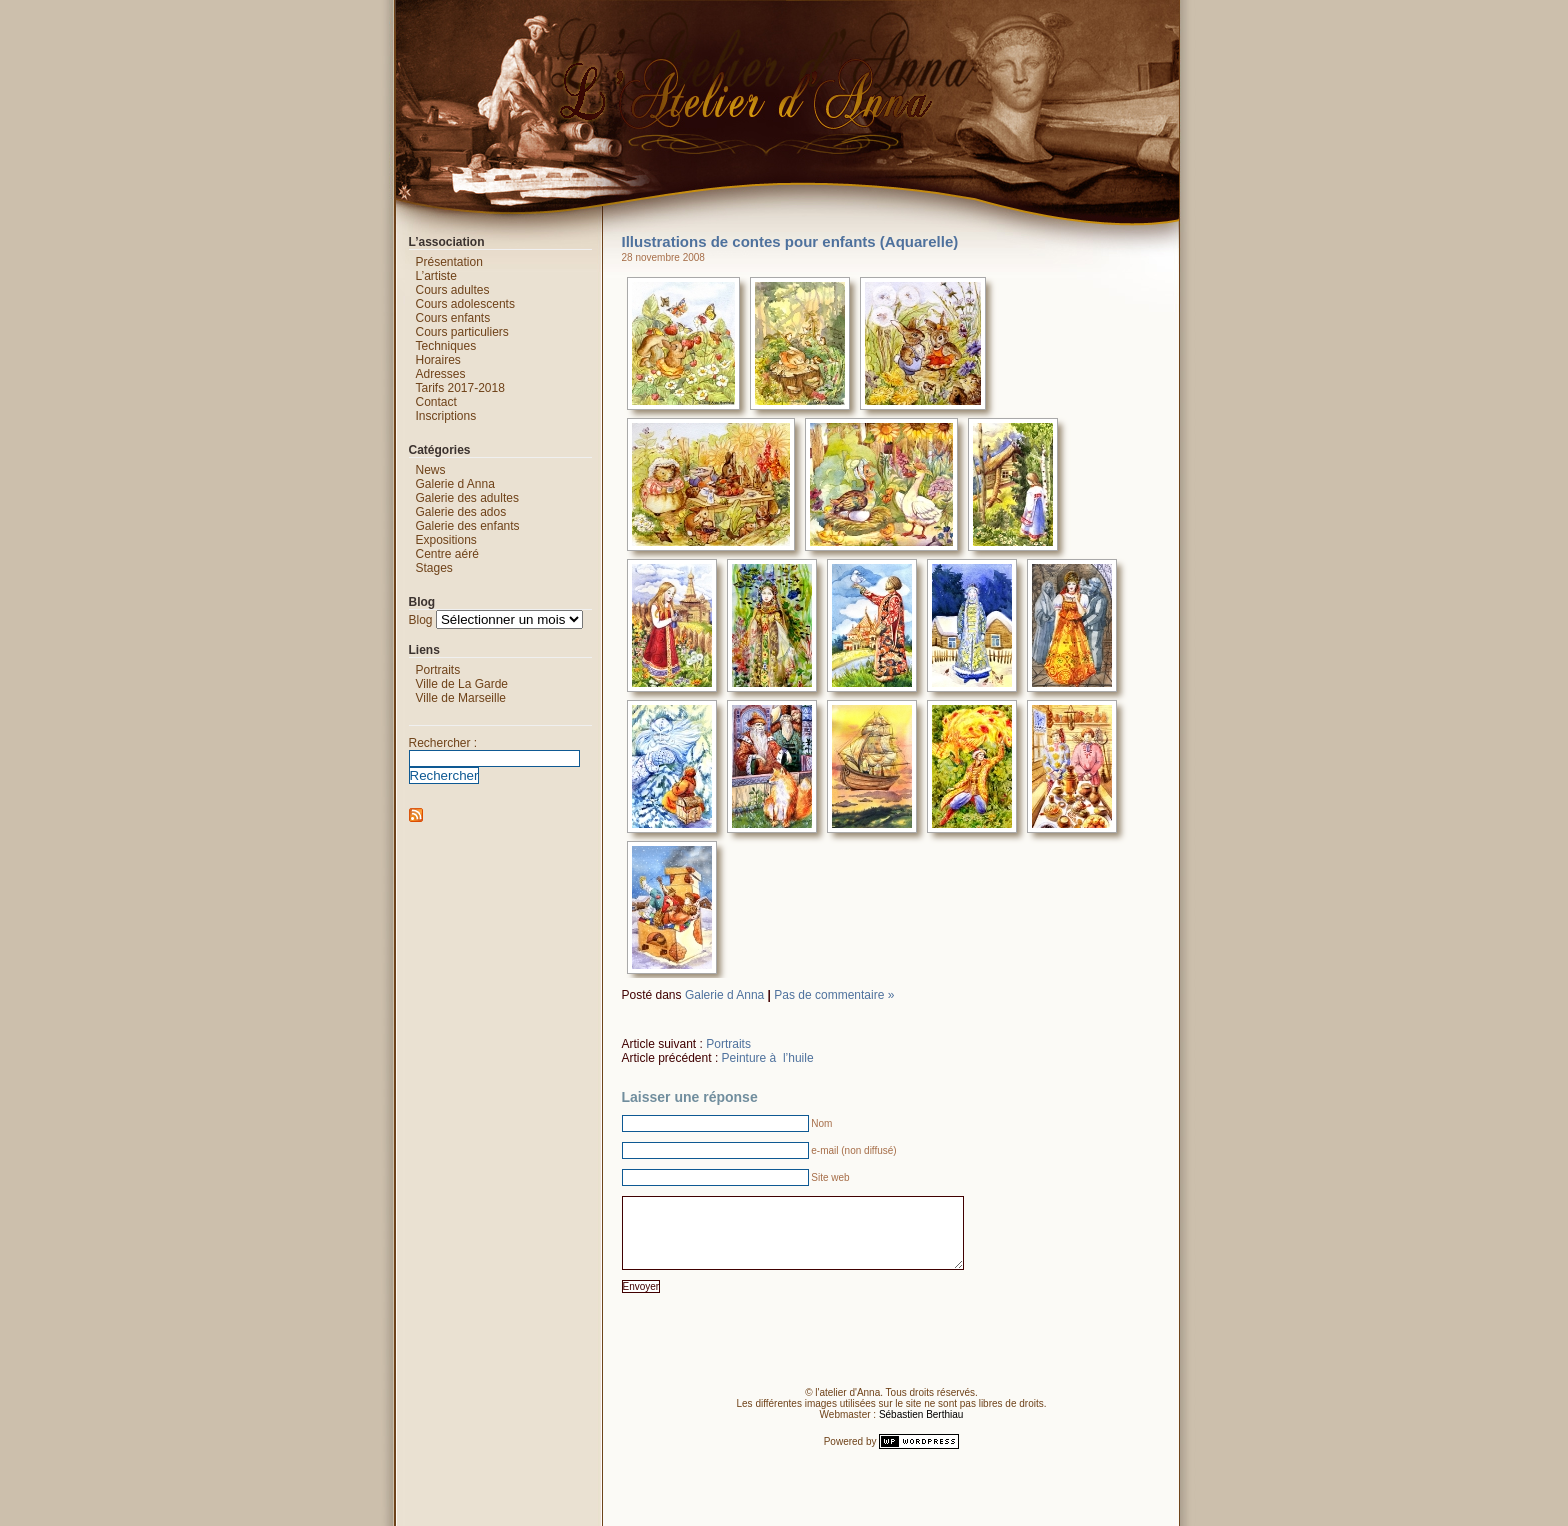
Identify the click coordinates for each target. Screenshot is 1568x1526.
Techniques (446, 346)
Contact (436, 402)
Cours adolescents (465, 304)
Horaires (438, 360)
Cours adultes (453, 290)
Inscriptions (446, 416)
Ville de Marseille (461, 698)
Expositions (446, 540)
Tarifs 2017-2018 (460, 388)
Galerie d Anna (724, 995)
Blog (421, 620)
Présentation (449, 262)
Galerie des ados (461, 512)
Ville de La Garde (462, 684)
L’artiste (436, 276)
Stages (434, 568)
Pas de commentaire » (834, 995)
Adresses (441, 374)
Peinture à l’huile (768, 1058)
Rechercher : (443, 743)
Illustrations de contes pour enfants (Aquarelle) (790, 241)
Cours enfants (453, 318)
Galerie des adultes (467, 498)
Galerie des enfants (468, 526)
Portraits (728, 1044)
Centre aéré (447, 554)
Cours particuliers (462, 332)
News (431, 470)
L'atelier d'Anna (375, 15)
